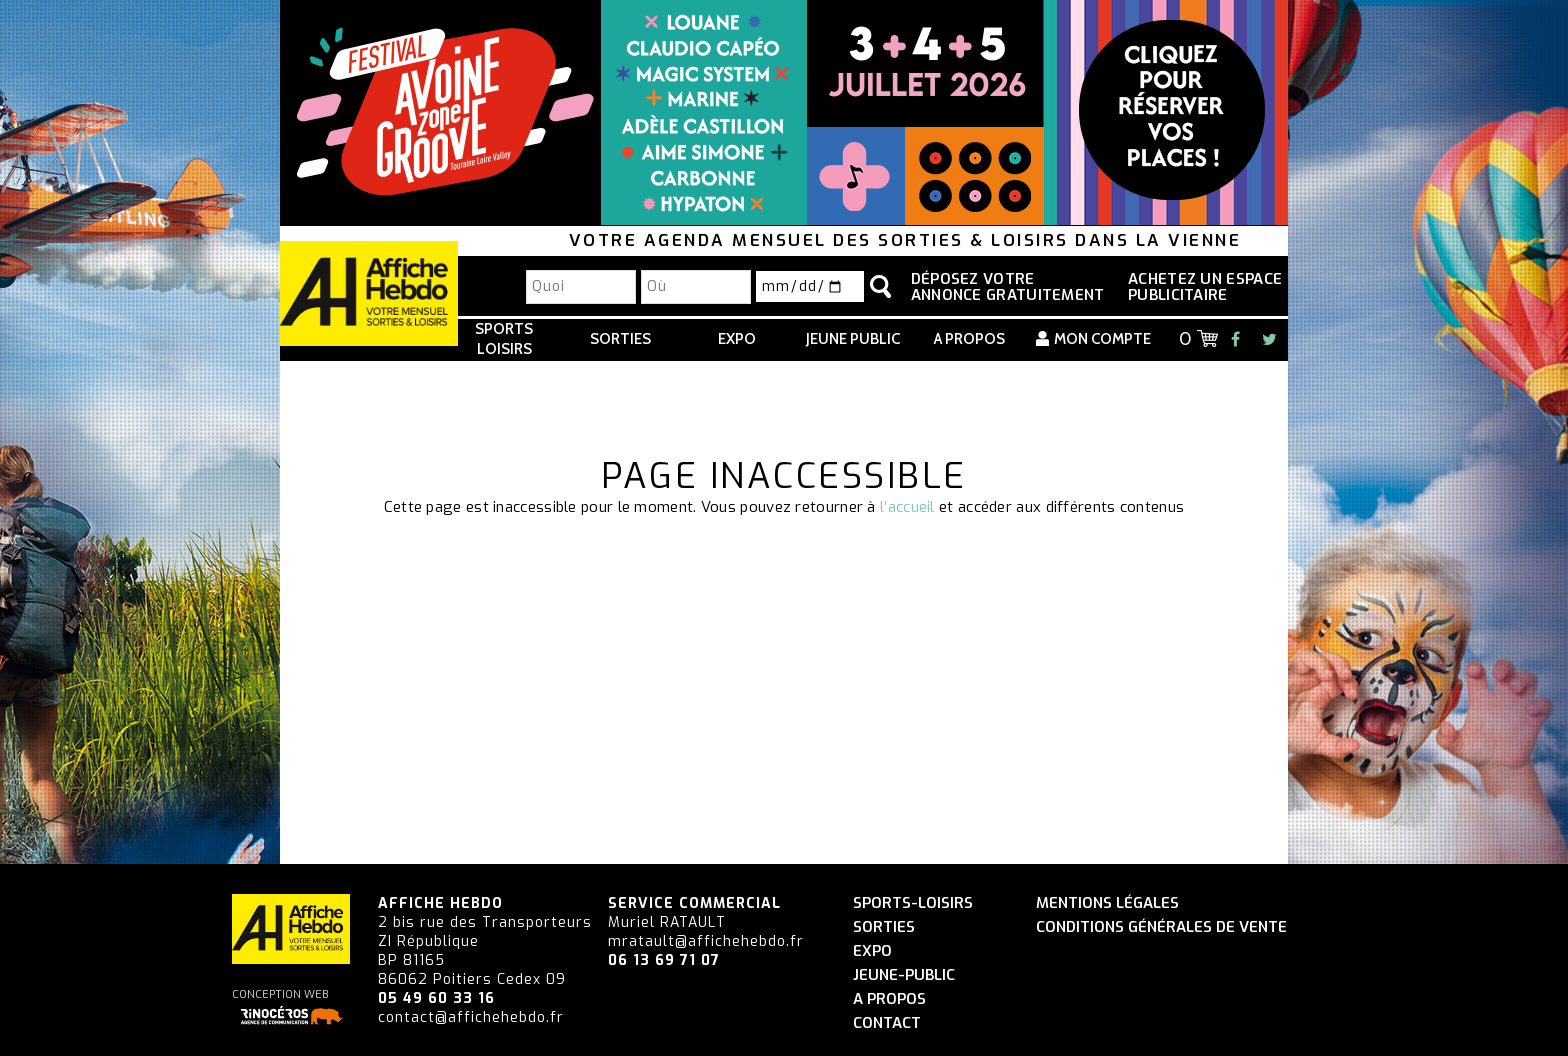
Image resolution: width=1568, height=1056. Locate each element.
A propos (969, 339)
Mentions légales (1107, 903)
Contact (887, 1023)
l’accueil (907, 507)
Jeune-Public (904, 975)
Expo (737, 339)
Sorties (620, 339)
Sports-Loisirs (913, 903)
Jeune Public (853, 339)
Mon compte (1102, 339)
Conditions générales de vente (1161, 927)
